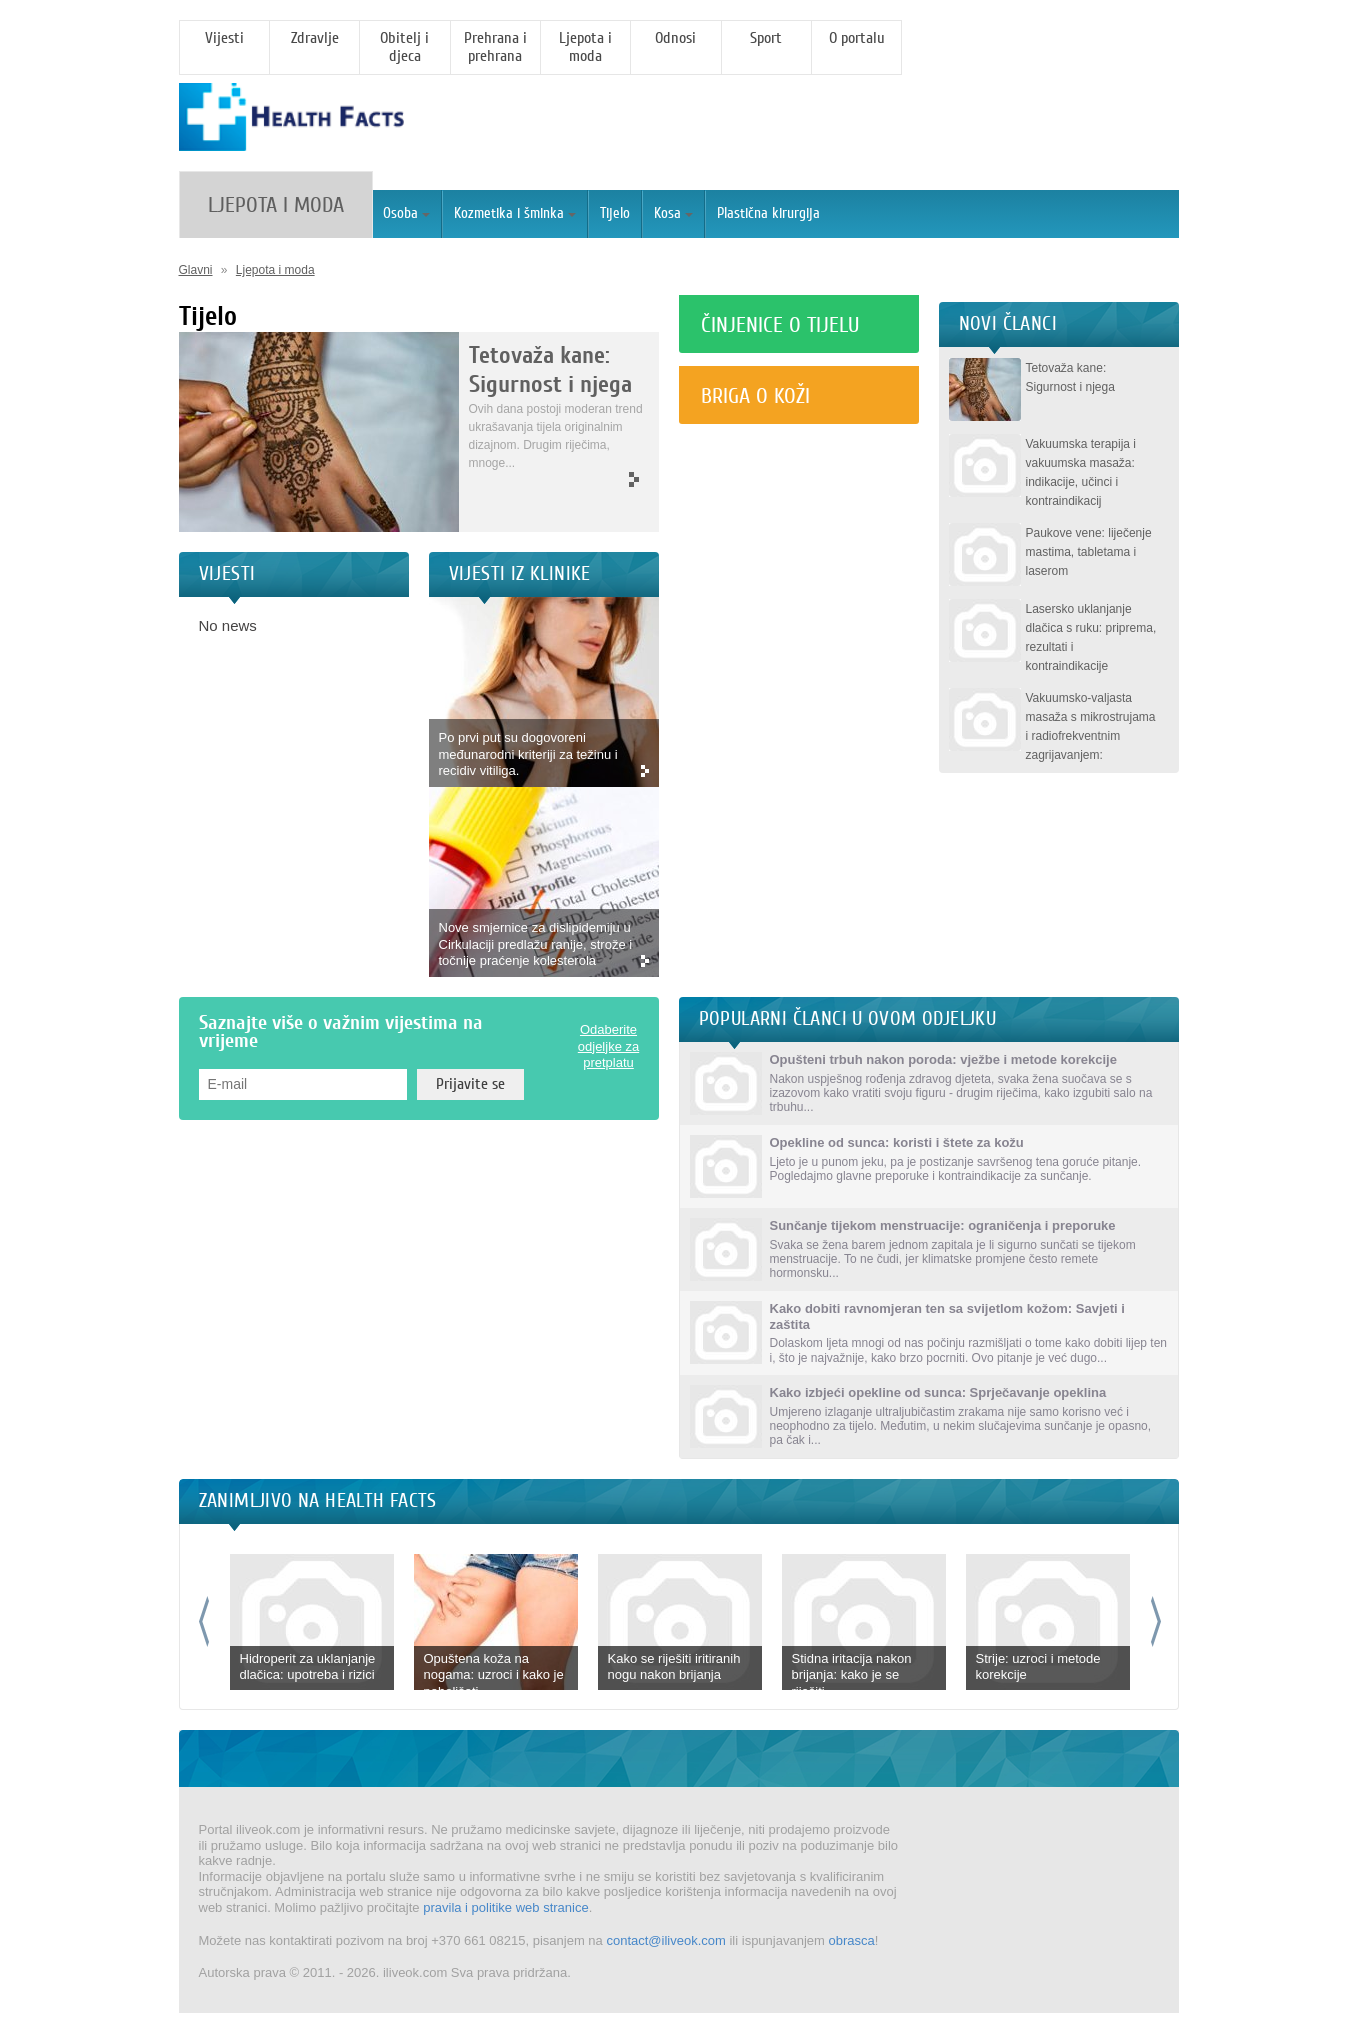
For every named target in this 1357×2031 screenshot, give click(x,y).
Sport (766, 38)
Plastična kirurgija (768, 213)
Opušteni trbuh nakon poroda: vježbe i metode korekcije (943, 1059)
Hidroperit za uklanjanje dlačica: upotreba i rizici (308, 1667)
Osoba (406, 213)
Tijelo (615, 213)
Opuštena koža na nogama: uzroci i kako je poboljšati (494, 1675)
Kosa (673, 213)
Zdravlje (315, 38)
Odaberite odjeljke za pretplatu (608, 1046)
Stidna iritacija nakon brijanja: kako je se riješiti (852, 1675)
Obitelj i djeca (404, 47)
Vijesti (224, 38)
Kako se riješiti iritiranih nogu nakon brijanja (674, 1667)
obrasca (851, 1940)
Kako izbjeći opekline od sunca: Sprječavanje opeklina (938, 1392)
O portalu (857, 38)
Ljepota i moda (585, 47)
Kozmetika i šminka (515, 213)
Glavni (196, 270)
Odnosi (675, 38)
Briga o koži (755, 396)
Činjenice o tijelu (780, 325)
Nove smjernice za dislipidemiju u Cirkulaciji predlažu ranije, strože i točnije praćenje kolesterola (536, 944)
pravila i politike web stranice (505, 1907)
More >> (554, 480)
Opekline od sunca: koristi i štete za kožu (897, 1142)
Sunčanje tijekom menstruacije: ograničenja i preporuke (943, 1225)
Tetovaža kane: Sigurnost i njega (550, 370)
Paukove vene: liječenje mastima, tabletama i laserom (1089, 552)
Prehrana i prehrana (495, 47)
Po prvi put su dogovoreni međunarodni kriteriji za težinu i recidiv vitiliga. (528, 754)
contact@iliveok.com (665, 1940)
